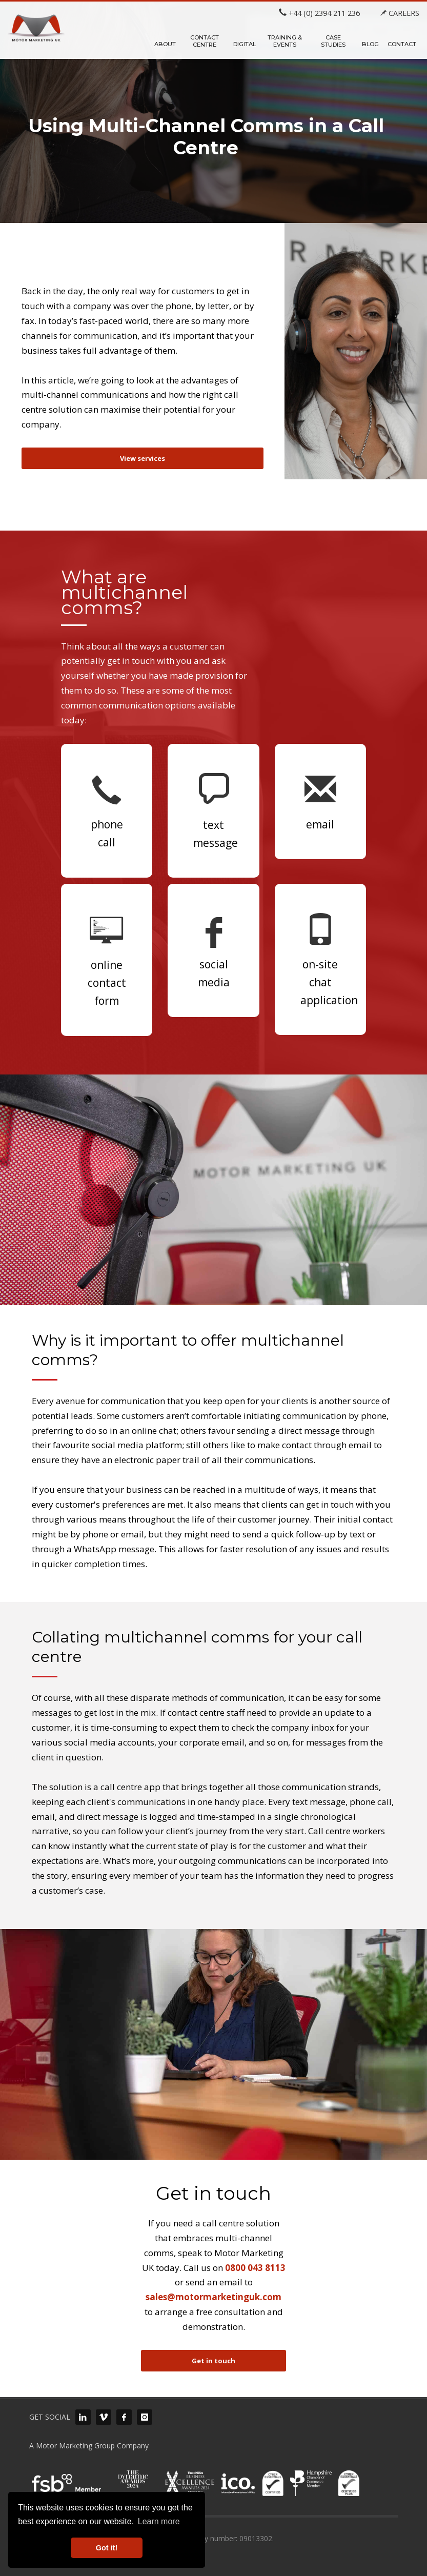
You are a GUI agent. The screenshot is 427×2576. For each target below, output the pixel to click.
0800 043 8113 (255, 2268)
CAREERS (399, 13)
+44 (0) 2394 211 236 (319, 13)
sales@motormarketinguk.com (213, 2297)
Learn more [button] (159, 2521)
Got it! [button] (106, 2548)
